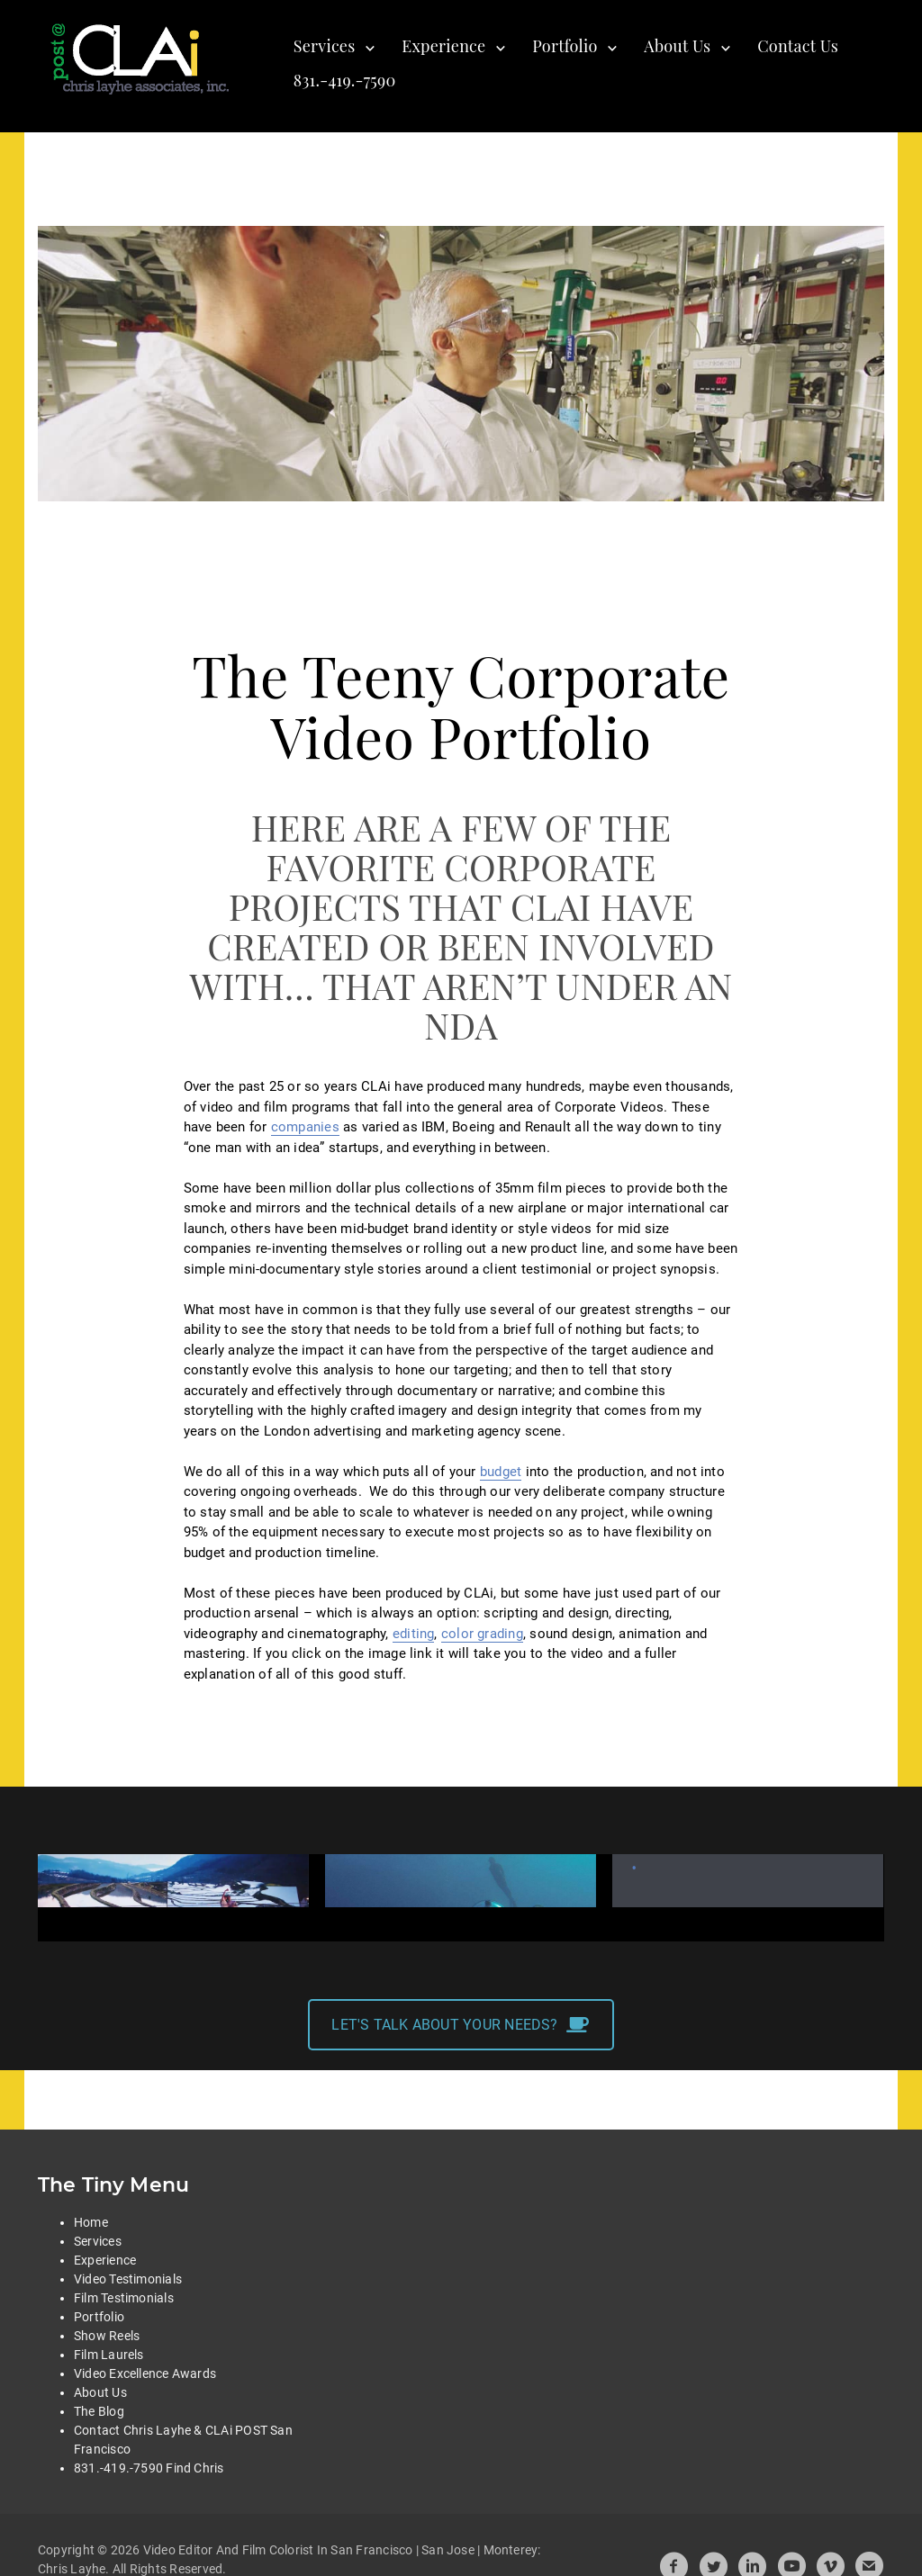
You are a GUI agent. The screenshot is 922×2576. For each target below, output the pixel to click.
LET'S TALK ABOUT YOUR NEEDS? (460, 2005)
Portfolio (564, 46)
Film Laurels (109, 2335)
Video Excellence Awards (145, 2353)
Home (91, 2202)
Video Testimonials (128, 2259)
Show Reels (107, 2316)
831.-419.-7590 (345, 80)
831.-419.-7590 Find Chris (149, 2448)
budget (500, 1472)
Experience (443, 46)
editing (414, 1634)
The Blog (99, 2391)
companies (305, 1127)
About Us (677, 46)
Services (325, 46)
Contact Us (797, 46)
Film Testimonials (124, 2278)
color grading (482, 1634)
